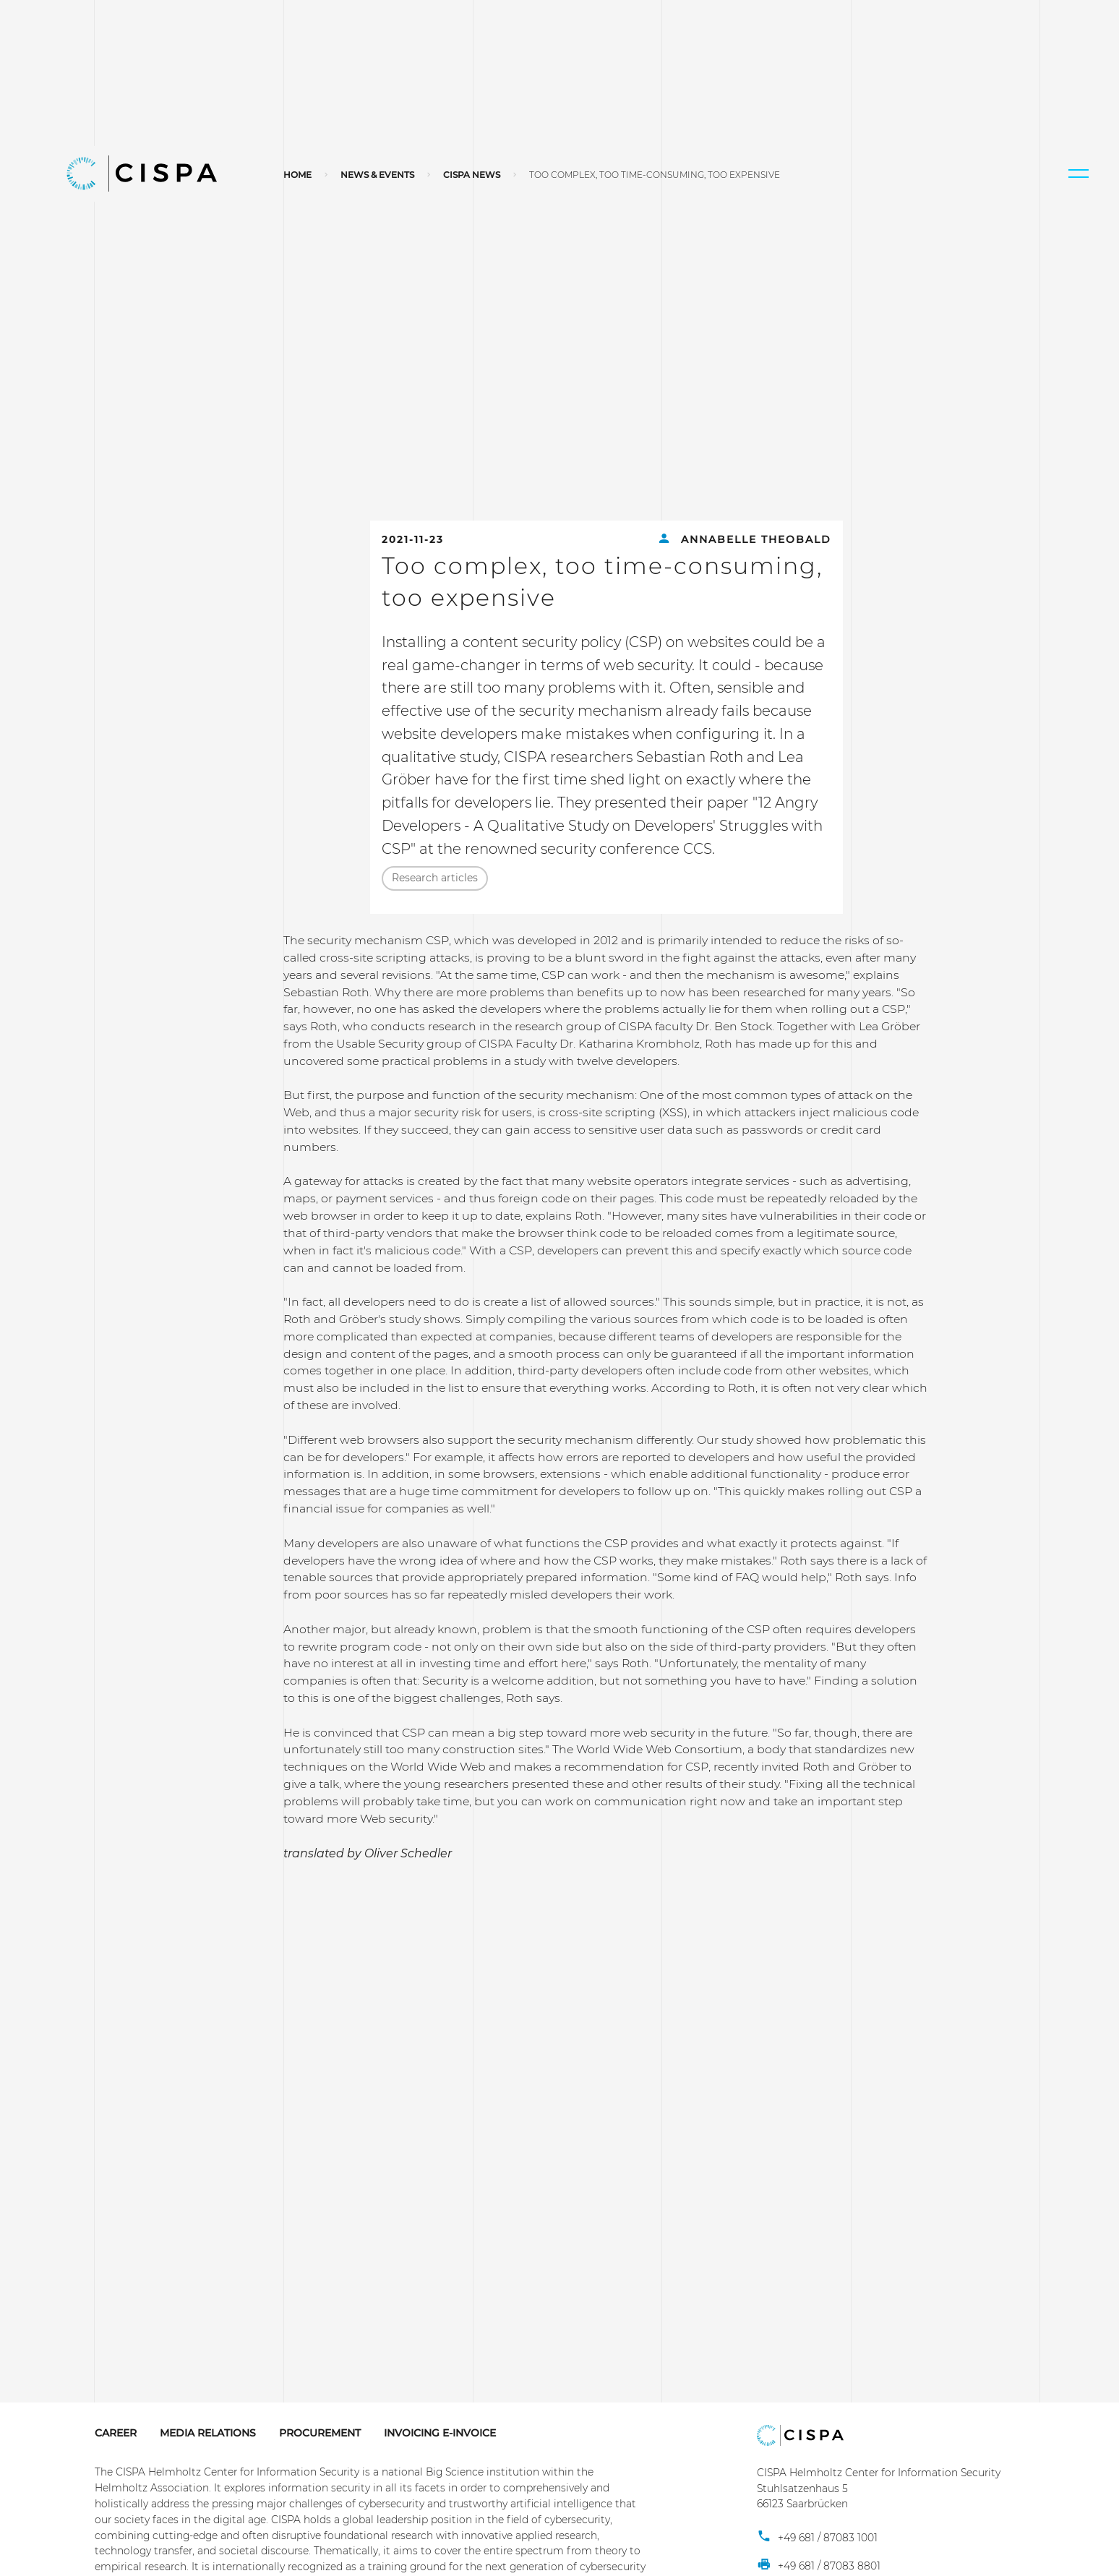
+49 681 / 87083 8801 (818, 2566)
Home (297, 174)
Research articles (435, 877)
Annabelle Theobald (744, 539)
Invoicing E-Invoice (440, 2433)
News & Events (377, 174)
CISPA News (471, 174)
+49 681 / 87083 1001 (817, 2537)
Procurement (320, 2433)
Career (116, 2433)
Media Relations (208, 2433)
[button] (1078, 173)
